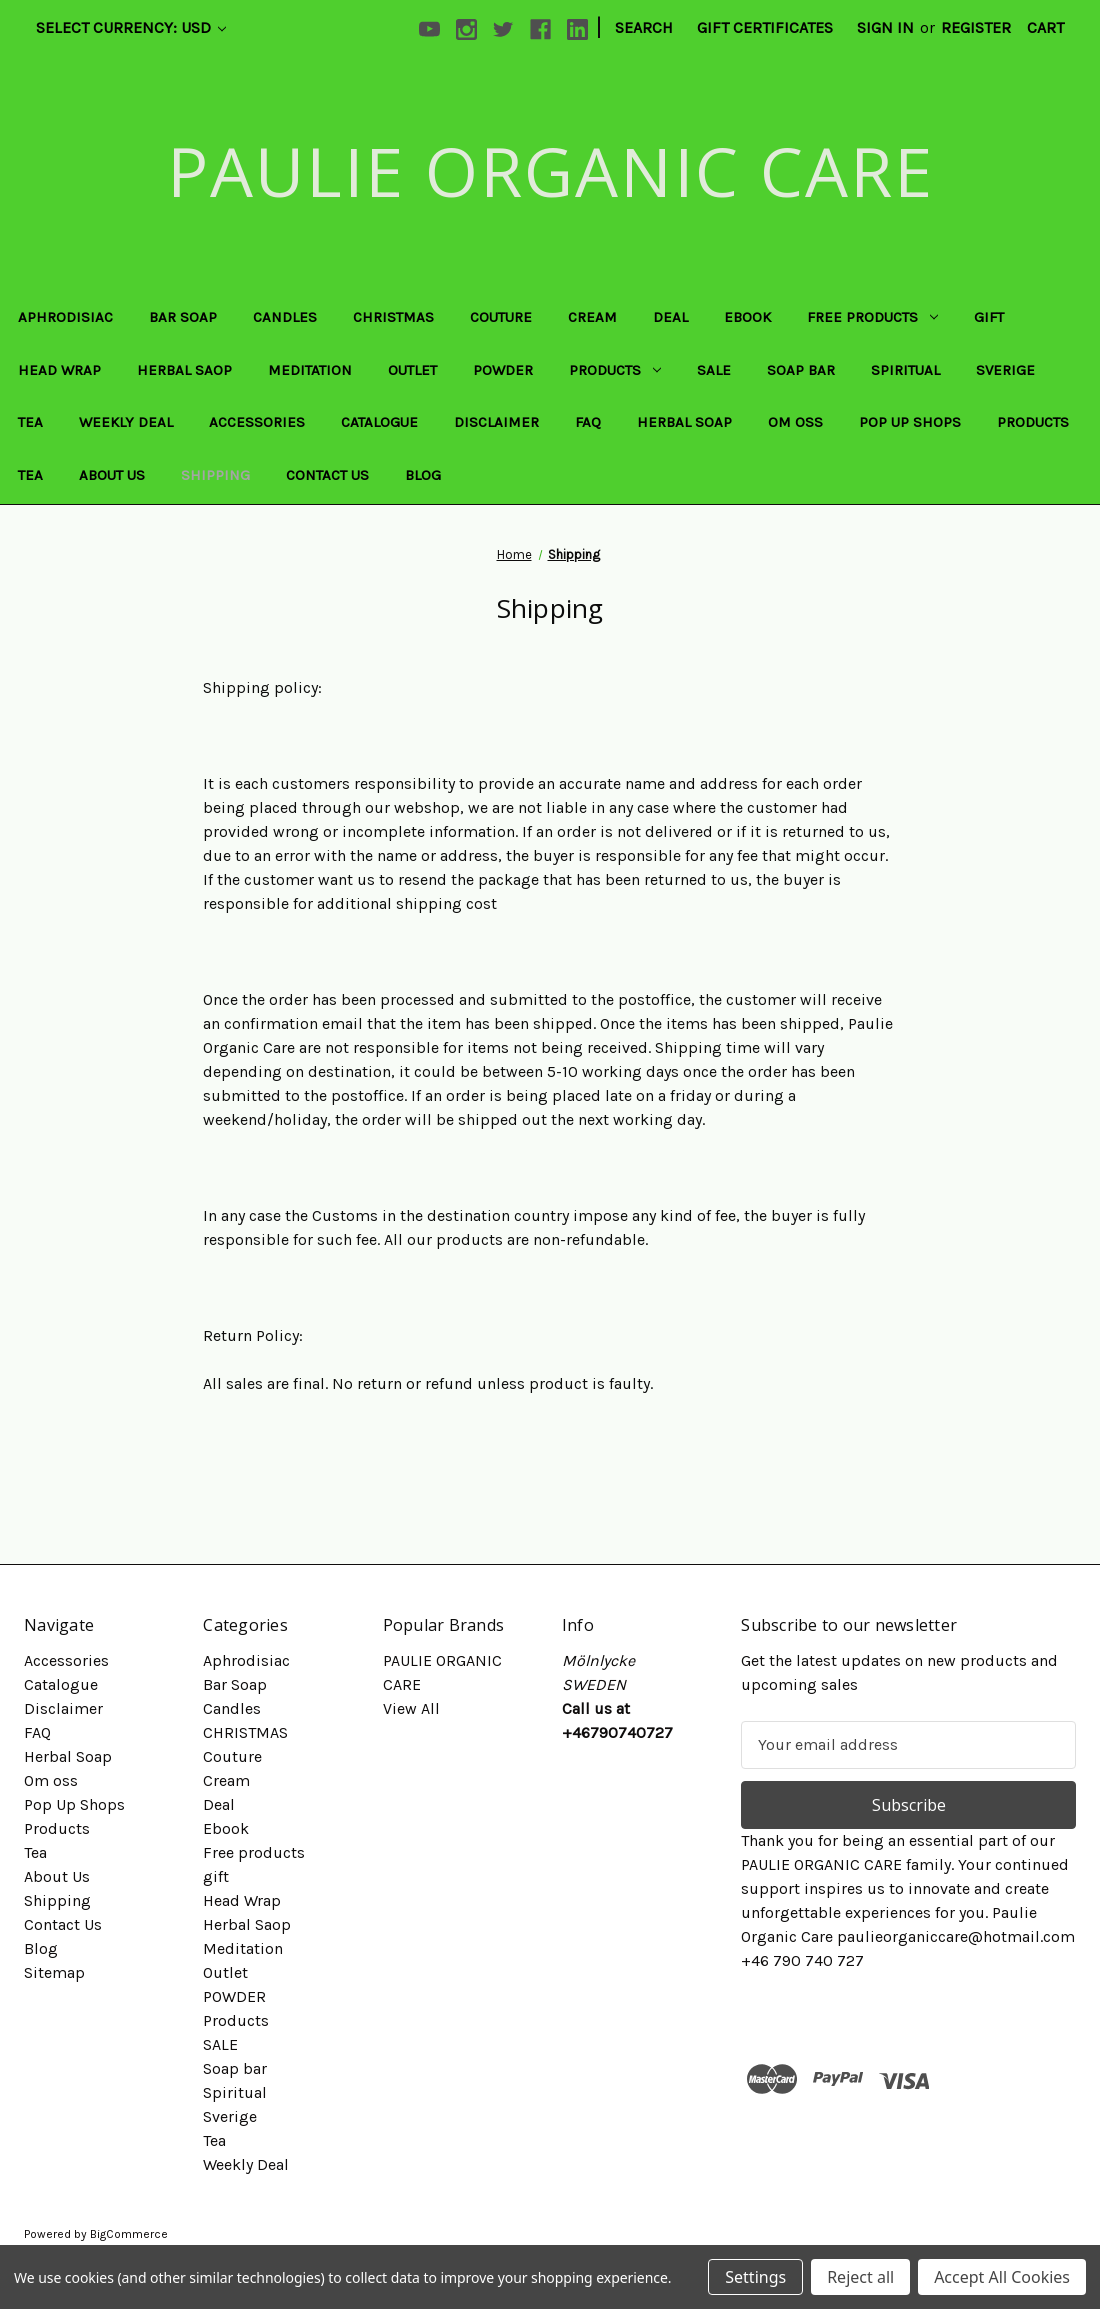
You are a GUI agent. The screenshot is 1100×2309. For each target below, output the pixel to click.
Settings (755, 2277)
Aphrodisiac (65, 317)
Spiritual (905, 370)
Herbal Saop (184, 370)
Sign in (885, 27)
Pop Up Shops (910, 422)
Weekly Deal (126, 422)
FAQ (588, 422)
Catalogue (379, 422)
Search (644, 27)
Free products (872, 317)
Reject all (860, 2277)
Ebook (747, 317)
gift (989, 317)
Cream (592, 317)
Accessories (257, 422)
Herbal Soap (684, 422)
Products (615, 370)
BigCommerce (129, 2234)
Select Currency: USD (131, 27)
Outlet (412, 370)
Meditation (310, 370)
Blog (423, 475)
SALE (714, 370)
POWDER (503, 370)
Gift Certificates (765, 27)
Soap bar (801, 370)
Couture (501, 317)
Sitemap (54, 1972)
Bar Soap (183, 317)
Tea (30, 422)
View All (411, 1708)
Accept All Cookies (1002, 2277)
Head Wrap (59, 370)
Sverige (1005, 370)
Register (976, 27)
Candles (285, 317)
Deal (670, 317)
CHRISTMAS (393, 317)
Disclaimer (496, 422)
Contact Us (327, 475)
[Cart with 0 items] (1045, 28)
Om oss (795, 422)
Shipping (215, 475)
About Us (112, 475)
